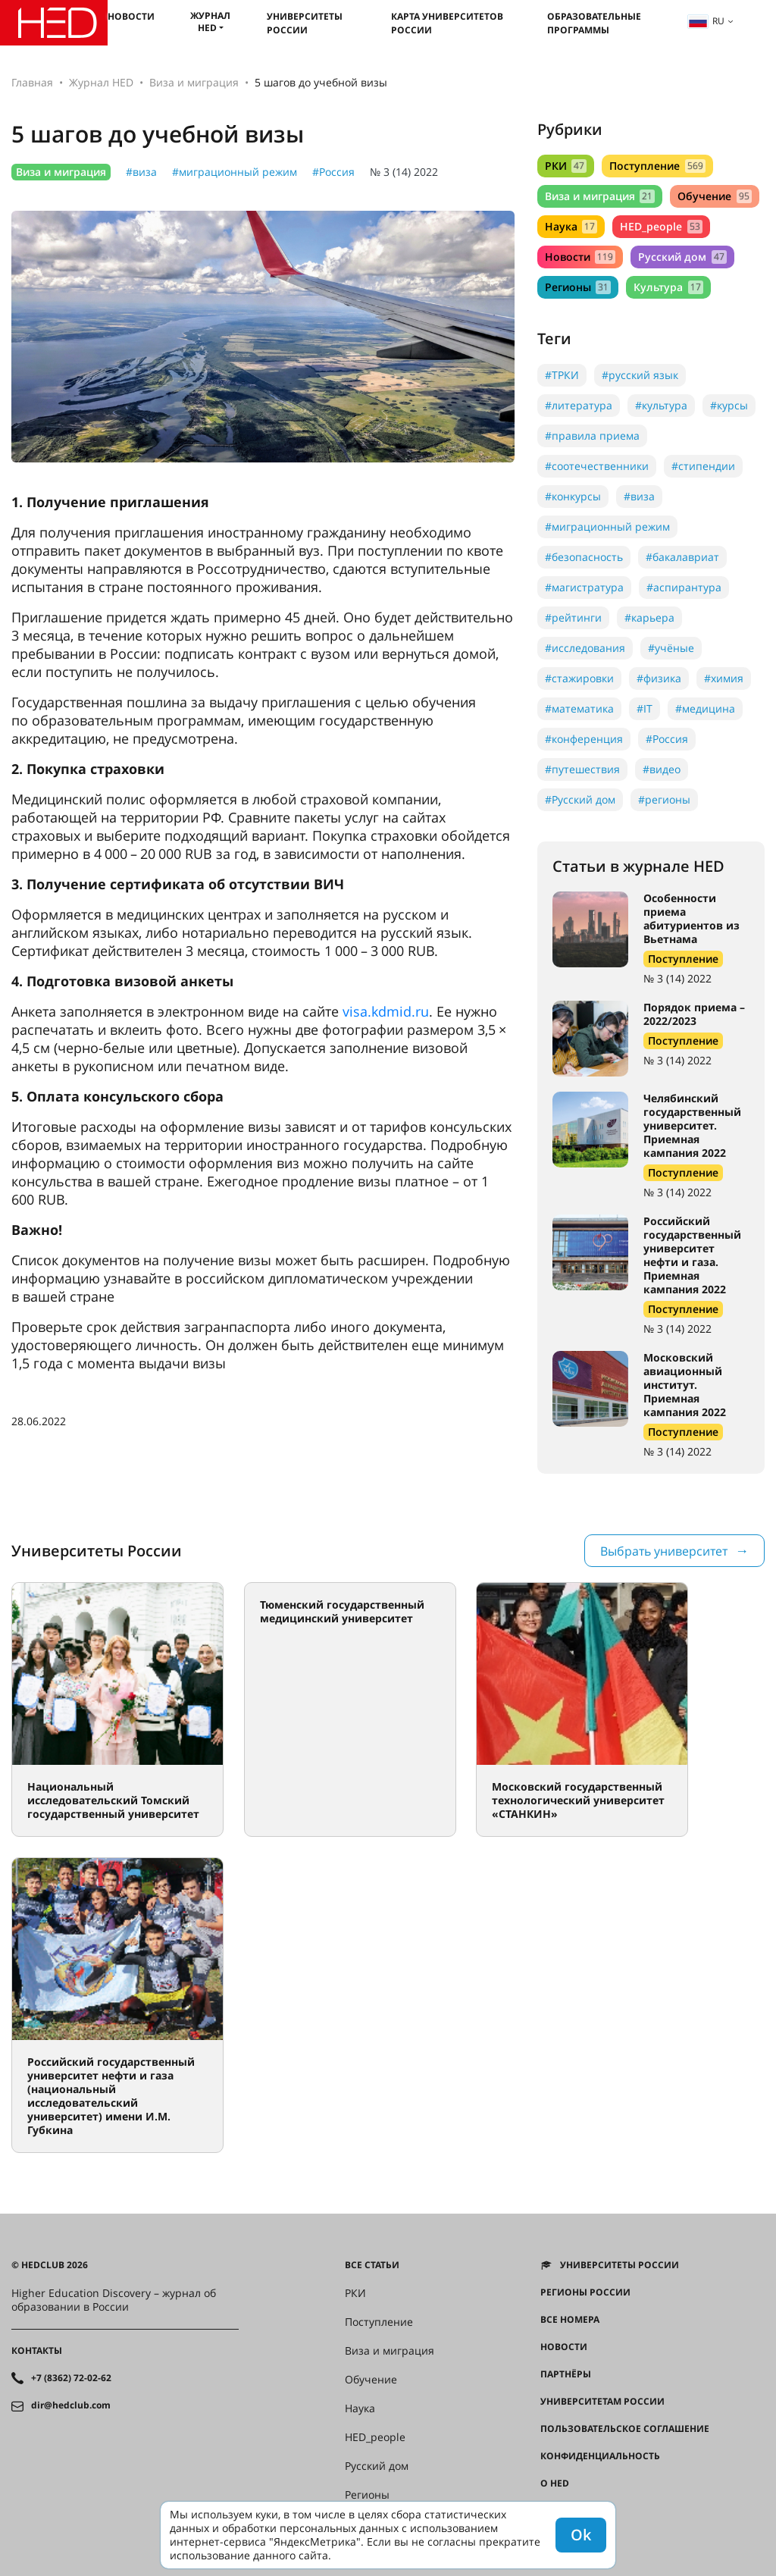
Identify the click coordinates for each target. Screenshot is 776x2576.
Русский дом (682, 256)
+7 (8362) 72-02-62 (71, 2378)
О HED (554, 2483)
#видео (662, 769)
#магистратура (584, 587)
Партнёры (565, 2374)
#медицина (705, 708)
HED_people (661, 226)
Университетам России (602, 2402)
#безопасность (584, 557)
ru (706, 20)
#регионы (664, 799)
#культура (661, 405)
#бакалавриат (682, 557)
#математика (579, 708)
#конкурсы (573, 496)
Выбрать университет (664, 1551)
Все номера (569, 2320)
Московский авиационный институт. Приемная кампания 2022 (684, 1384)
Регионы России (585, 2292)
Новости (131, 16)
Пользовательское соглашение (624, 2429)
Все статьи (372, 2265)
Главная (32, 82)
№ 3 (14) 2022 (404, 172)
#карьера (649, 617)
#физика (659, 678)
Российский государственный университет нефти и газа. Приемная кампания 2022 (692, 1255)
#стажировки (579, 678)
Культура (668, 287)
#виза (141, 172)
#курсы (729, 405)
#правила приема (592, 435)
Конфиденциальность (600, 2456)
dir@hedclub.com (71, 2405)
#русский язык (640, 375)
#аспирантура (683, 587)
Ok (581, 2534)
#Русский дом (580, 799)
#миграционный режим (234, 172)
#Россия (333, 172)
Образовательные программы (594, 23)
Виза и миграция (194, 82)
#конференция (584, 739)
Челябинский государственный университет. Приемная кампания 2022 (692, 1125)
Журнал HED (210, 21)
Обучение (714, 196)
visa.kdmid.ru (386, 1011)
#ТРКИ (562, 375)
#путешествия (582, 769)
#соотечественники (597, 466)
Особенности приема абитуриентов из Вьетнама (691, 918)
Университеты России (305, 23)
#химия (723, 678)
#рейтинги (573, 617)
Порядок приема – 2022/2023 (694, 1014)
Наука (571, 226)
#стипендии (703, 466)
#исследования (585, 648)
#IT (644, 708)
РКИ (566, 165)
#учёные (671, 648)
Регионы (578, 287)
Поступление (657, 165)
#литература (578, 405)
